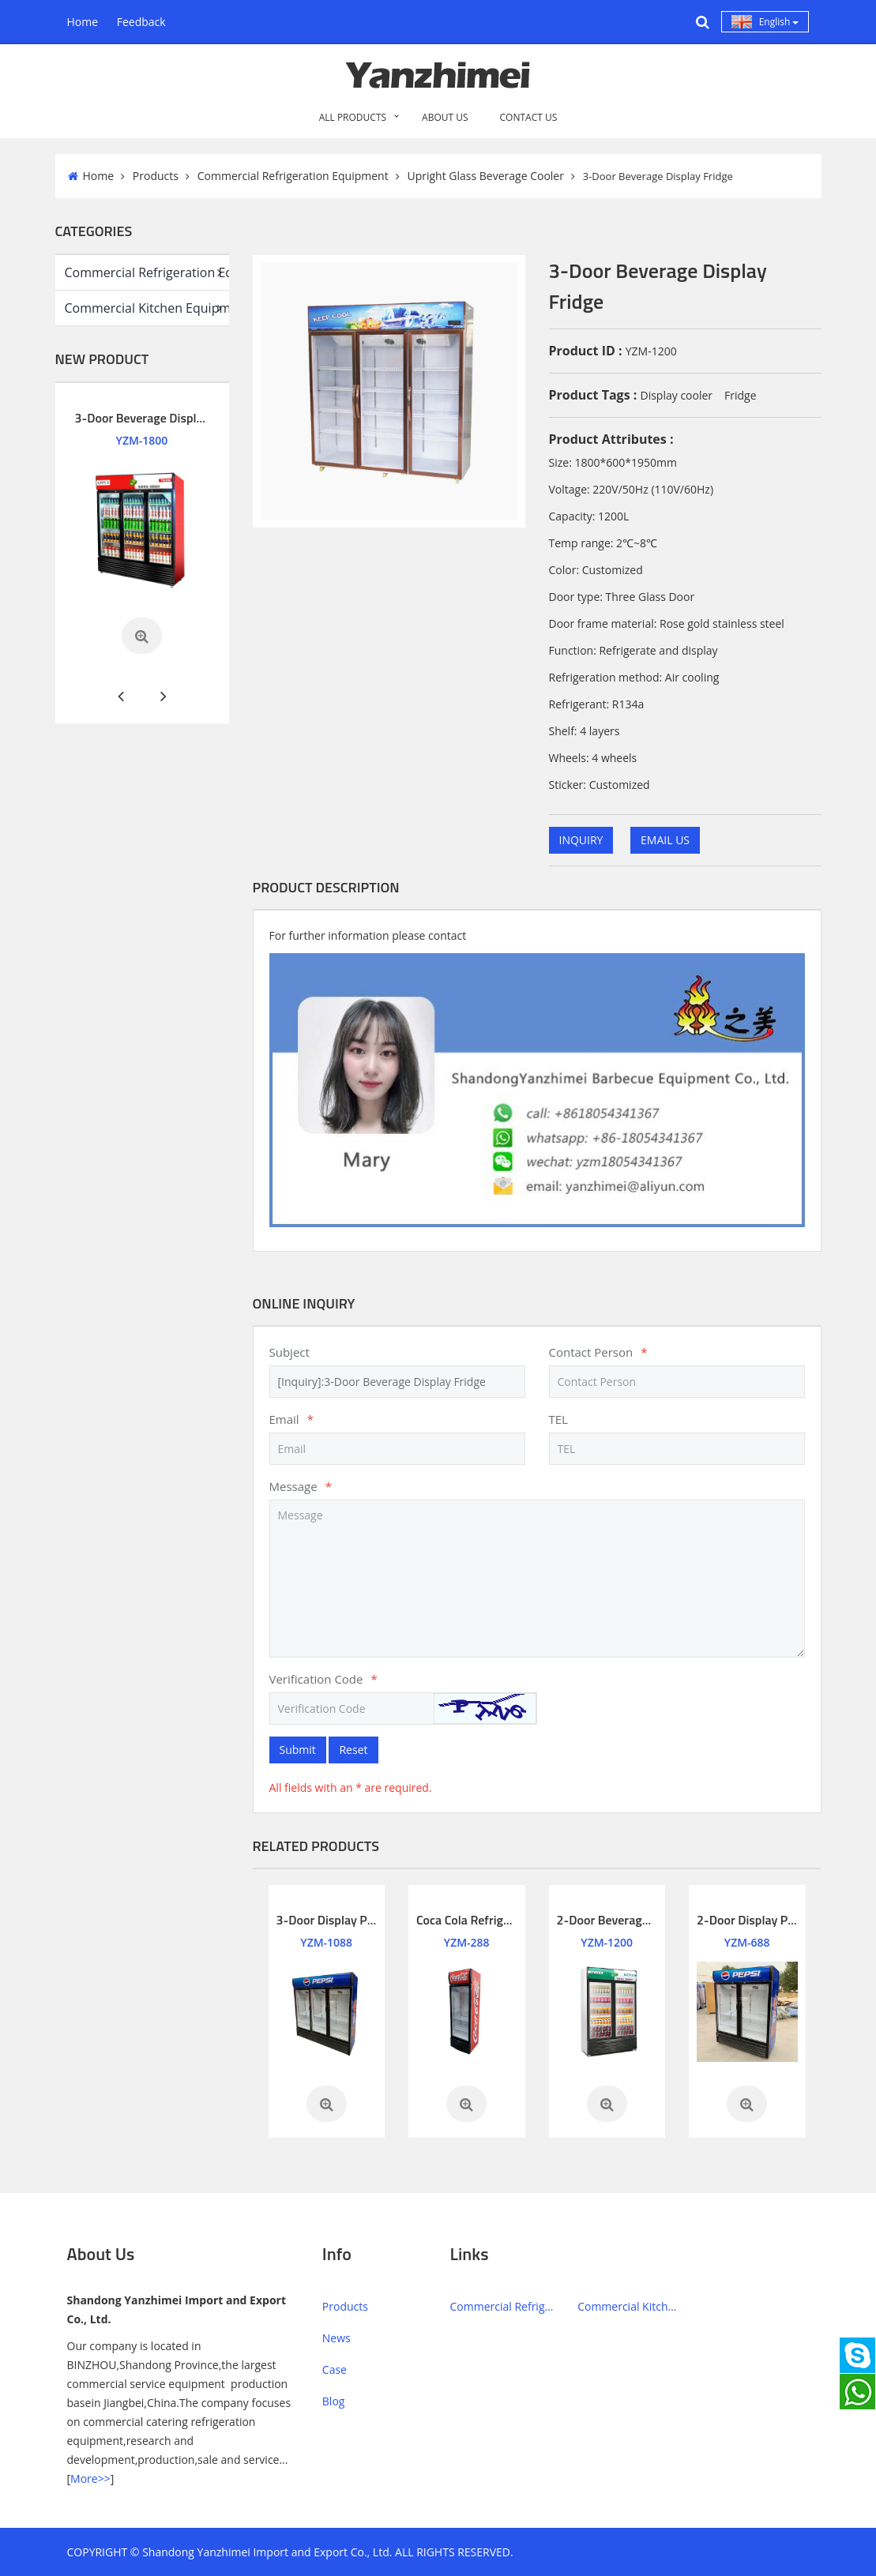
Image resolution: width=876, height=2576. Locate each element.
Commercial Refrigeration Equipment (293, 175)
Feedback (141, 21)
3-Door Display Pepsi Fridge (351, 1919)
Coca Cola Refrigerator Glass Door (506, 1919)
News (336, 2337)
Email (291, 1419)
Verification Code (323, 1679)
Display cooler (676, 395)
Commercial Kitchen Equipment (147, 308)
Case (334, 2369)
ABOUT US (445, 117)
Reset (353, 1749)
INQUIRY (581, 839)
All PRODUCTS (352, 117)
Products (156, 175)
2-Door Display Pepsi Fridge (772, 1919)
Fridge (740, 395)
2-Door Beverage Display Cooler (642, 1919)
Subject (289, 1352)
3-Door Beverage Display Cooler (160, 417)
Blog (333, 2401)
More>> (90, 2478)
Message (300, 1486)
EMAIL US (665, 839)
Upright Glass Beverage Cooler (485, 175)
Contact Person (598, 1352)
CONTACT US (529, 117)
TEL (558, 1419)
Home (83, 21)
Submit (298, 1749)
